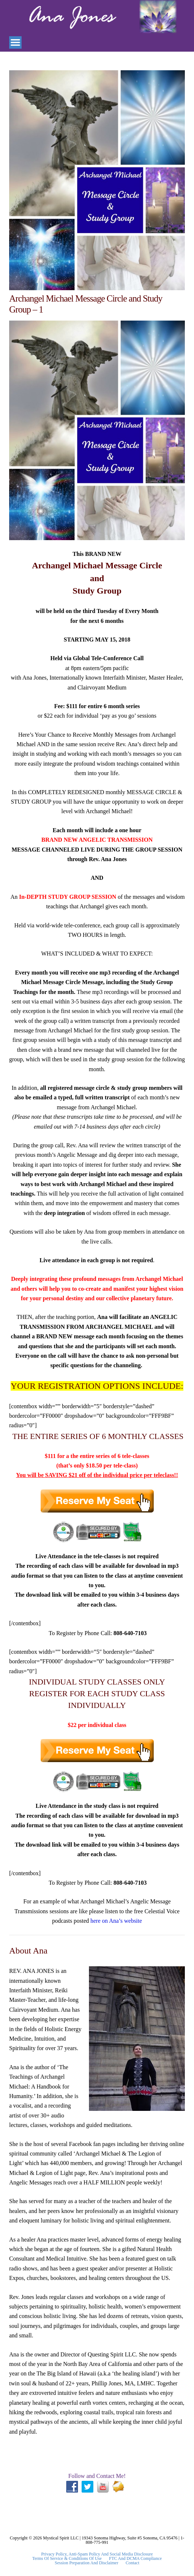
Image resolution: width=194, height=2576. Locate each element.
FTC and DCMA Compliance (135, 2558)
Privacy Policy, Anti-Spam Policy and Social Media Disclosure (97, 2554)
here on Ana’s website (116, 1921)
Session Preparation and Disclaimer (87, 2563)
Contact (132, 2563)
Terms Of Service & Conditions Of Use (67, 2558)
